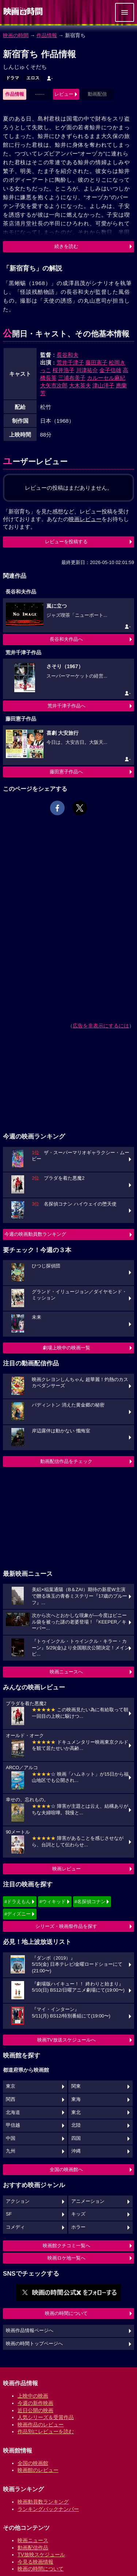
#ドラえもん (17, 1901)
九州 (10, 2151)
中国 (10, 2138)
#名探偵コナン (90, 1901)
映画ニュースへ (66, 1671)
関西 (10, 2099)
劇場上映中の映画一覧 (66, 1347)
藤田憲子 (96, 362)
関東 (76, 2086)
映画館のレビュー (38, 2470)
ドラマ (12, 77)
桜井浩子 (64, 370)
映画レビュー (66, 1868)
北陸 (76, 2125)
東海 (76, 2099)
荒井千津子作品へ (66, 706)
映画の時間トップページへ (34, 2343)
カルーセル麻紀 (106, 378)
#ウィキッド (52, 1901)
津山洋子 (103, 385)
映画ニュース (33, 2540)
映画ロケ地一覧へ (66, 2258)
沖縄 (76, 2151)
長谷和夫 (68, 355)
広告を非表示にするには (101, 1026)
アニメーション (87, 2201)
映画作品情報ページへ (29, 2330)
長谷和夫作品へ (66, 639)
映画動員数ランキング (43, 2502)
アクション (18, 2201)
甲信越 (13, 2125)
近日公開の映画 (35, 2410)
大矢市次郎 (54, 385)
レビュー (63, 94)
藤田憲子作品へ (66, 771)
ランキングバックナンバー (48, 2509)
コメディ (15, 2227)
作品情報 (47, 35)
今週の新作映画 (35, 2403)
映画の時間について (66, 2313)
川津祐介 (87, 370)
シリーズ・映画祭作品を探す (66, 1926)
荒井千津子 (70, 362)
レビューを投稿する (66, 541)
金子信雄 (110, 370)
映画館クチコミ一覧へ (66, 2245)
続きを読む (66, 246)
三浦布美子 (71, 378)
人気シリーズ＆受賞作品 (46, 2417)
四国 (76, 2138)
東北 (76, 2112)
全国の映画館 (33, 2463)
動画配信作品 (33, 2548)
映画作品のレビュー (41, 2424)
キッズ (78, 2214)
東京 (10, 2086)
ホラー (78, 2227)
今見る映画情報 (35, 2562)
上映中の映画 (33, 2396)
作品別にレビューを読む (46, 2431)
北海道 (13, 2112)
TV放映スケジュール (41, 2554)
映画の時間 (15, 35)
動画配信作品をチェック (66, 1461)
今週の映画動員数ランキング (35, 1234)
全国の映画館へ (66, 2169)
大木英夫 (80, 385)
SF (9, 2214)
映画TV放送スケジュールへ (66, 2040)
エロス (32, 77)
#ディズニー (17, 1914)
